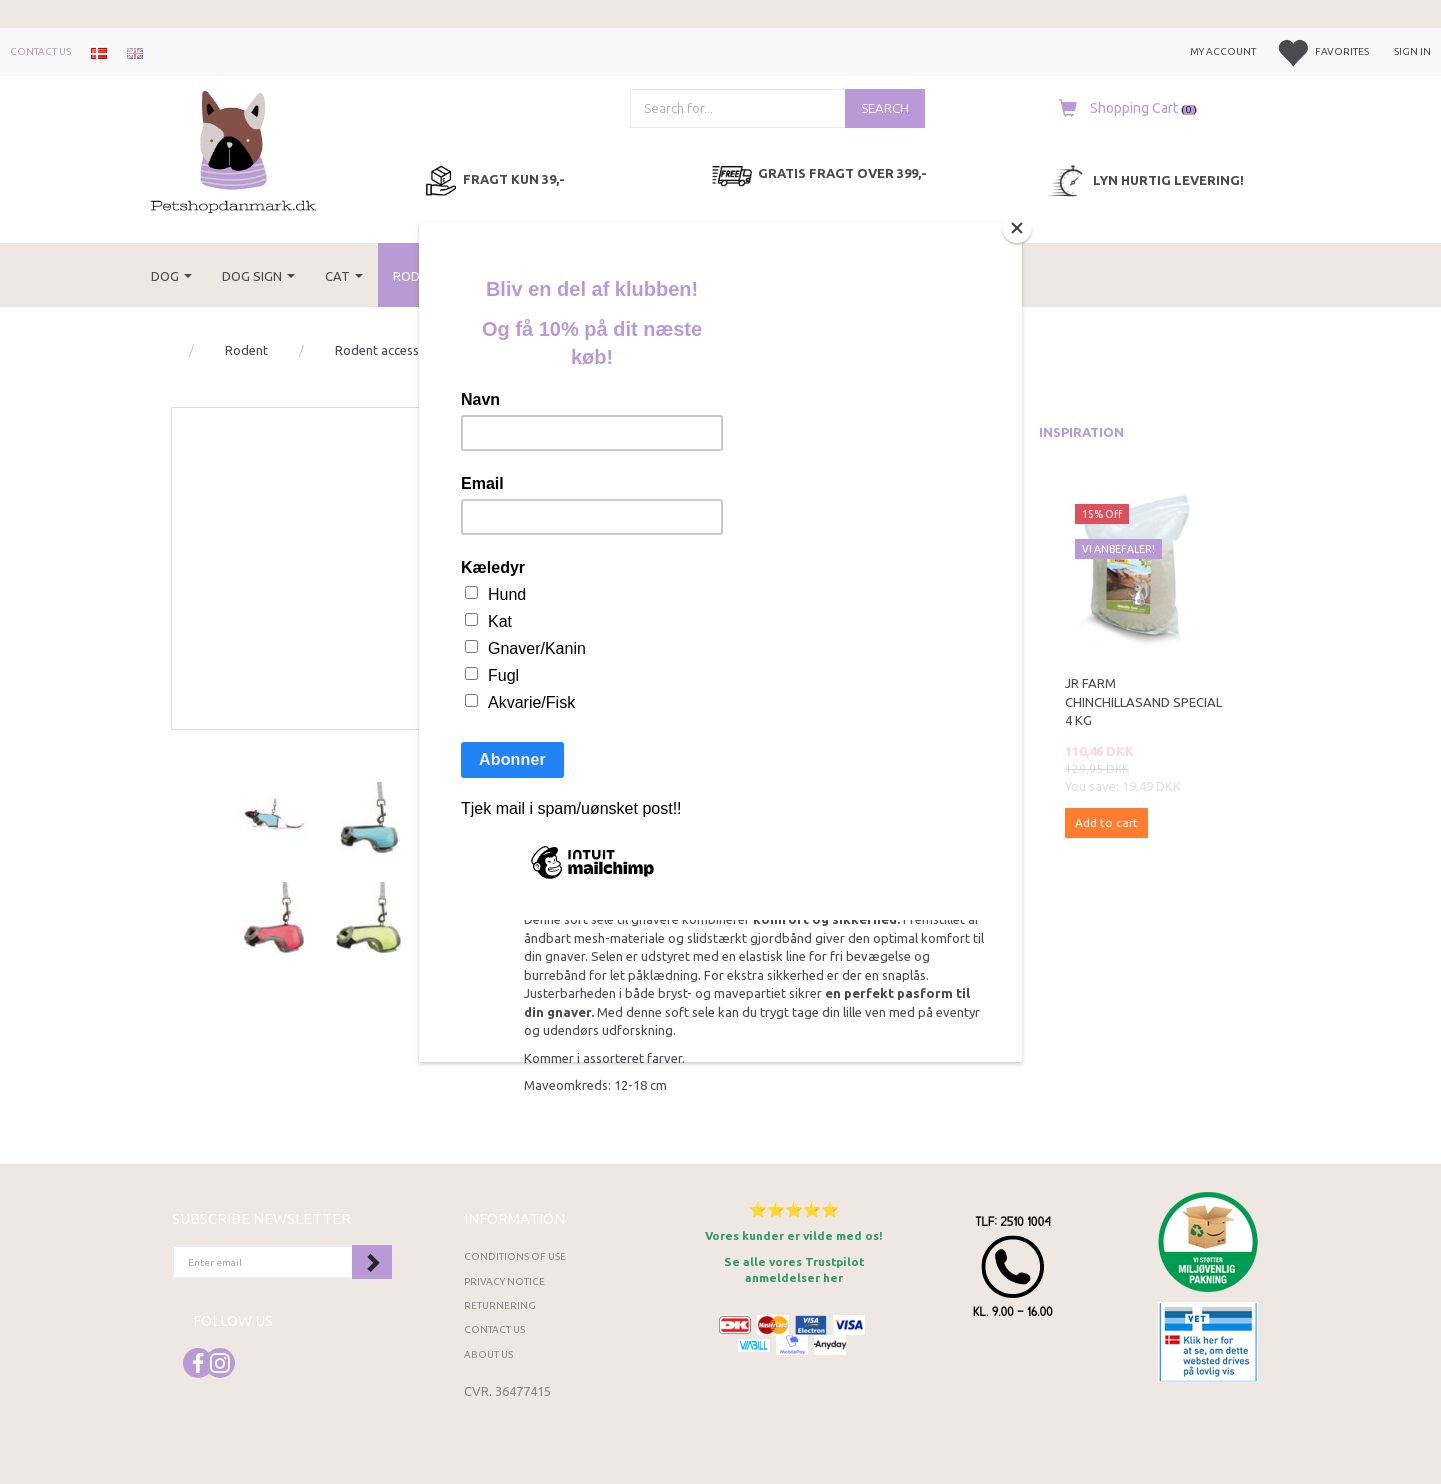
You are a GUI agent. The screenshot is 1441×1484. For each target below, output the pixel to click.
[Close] (1017, 228)
